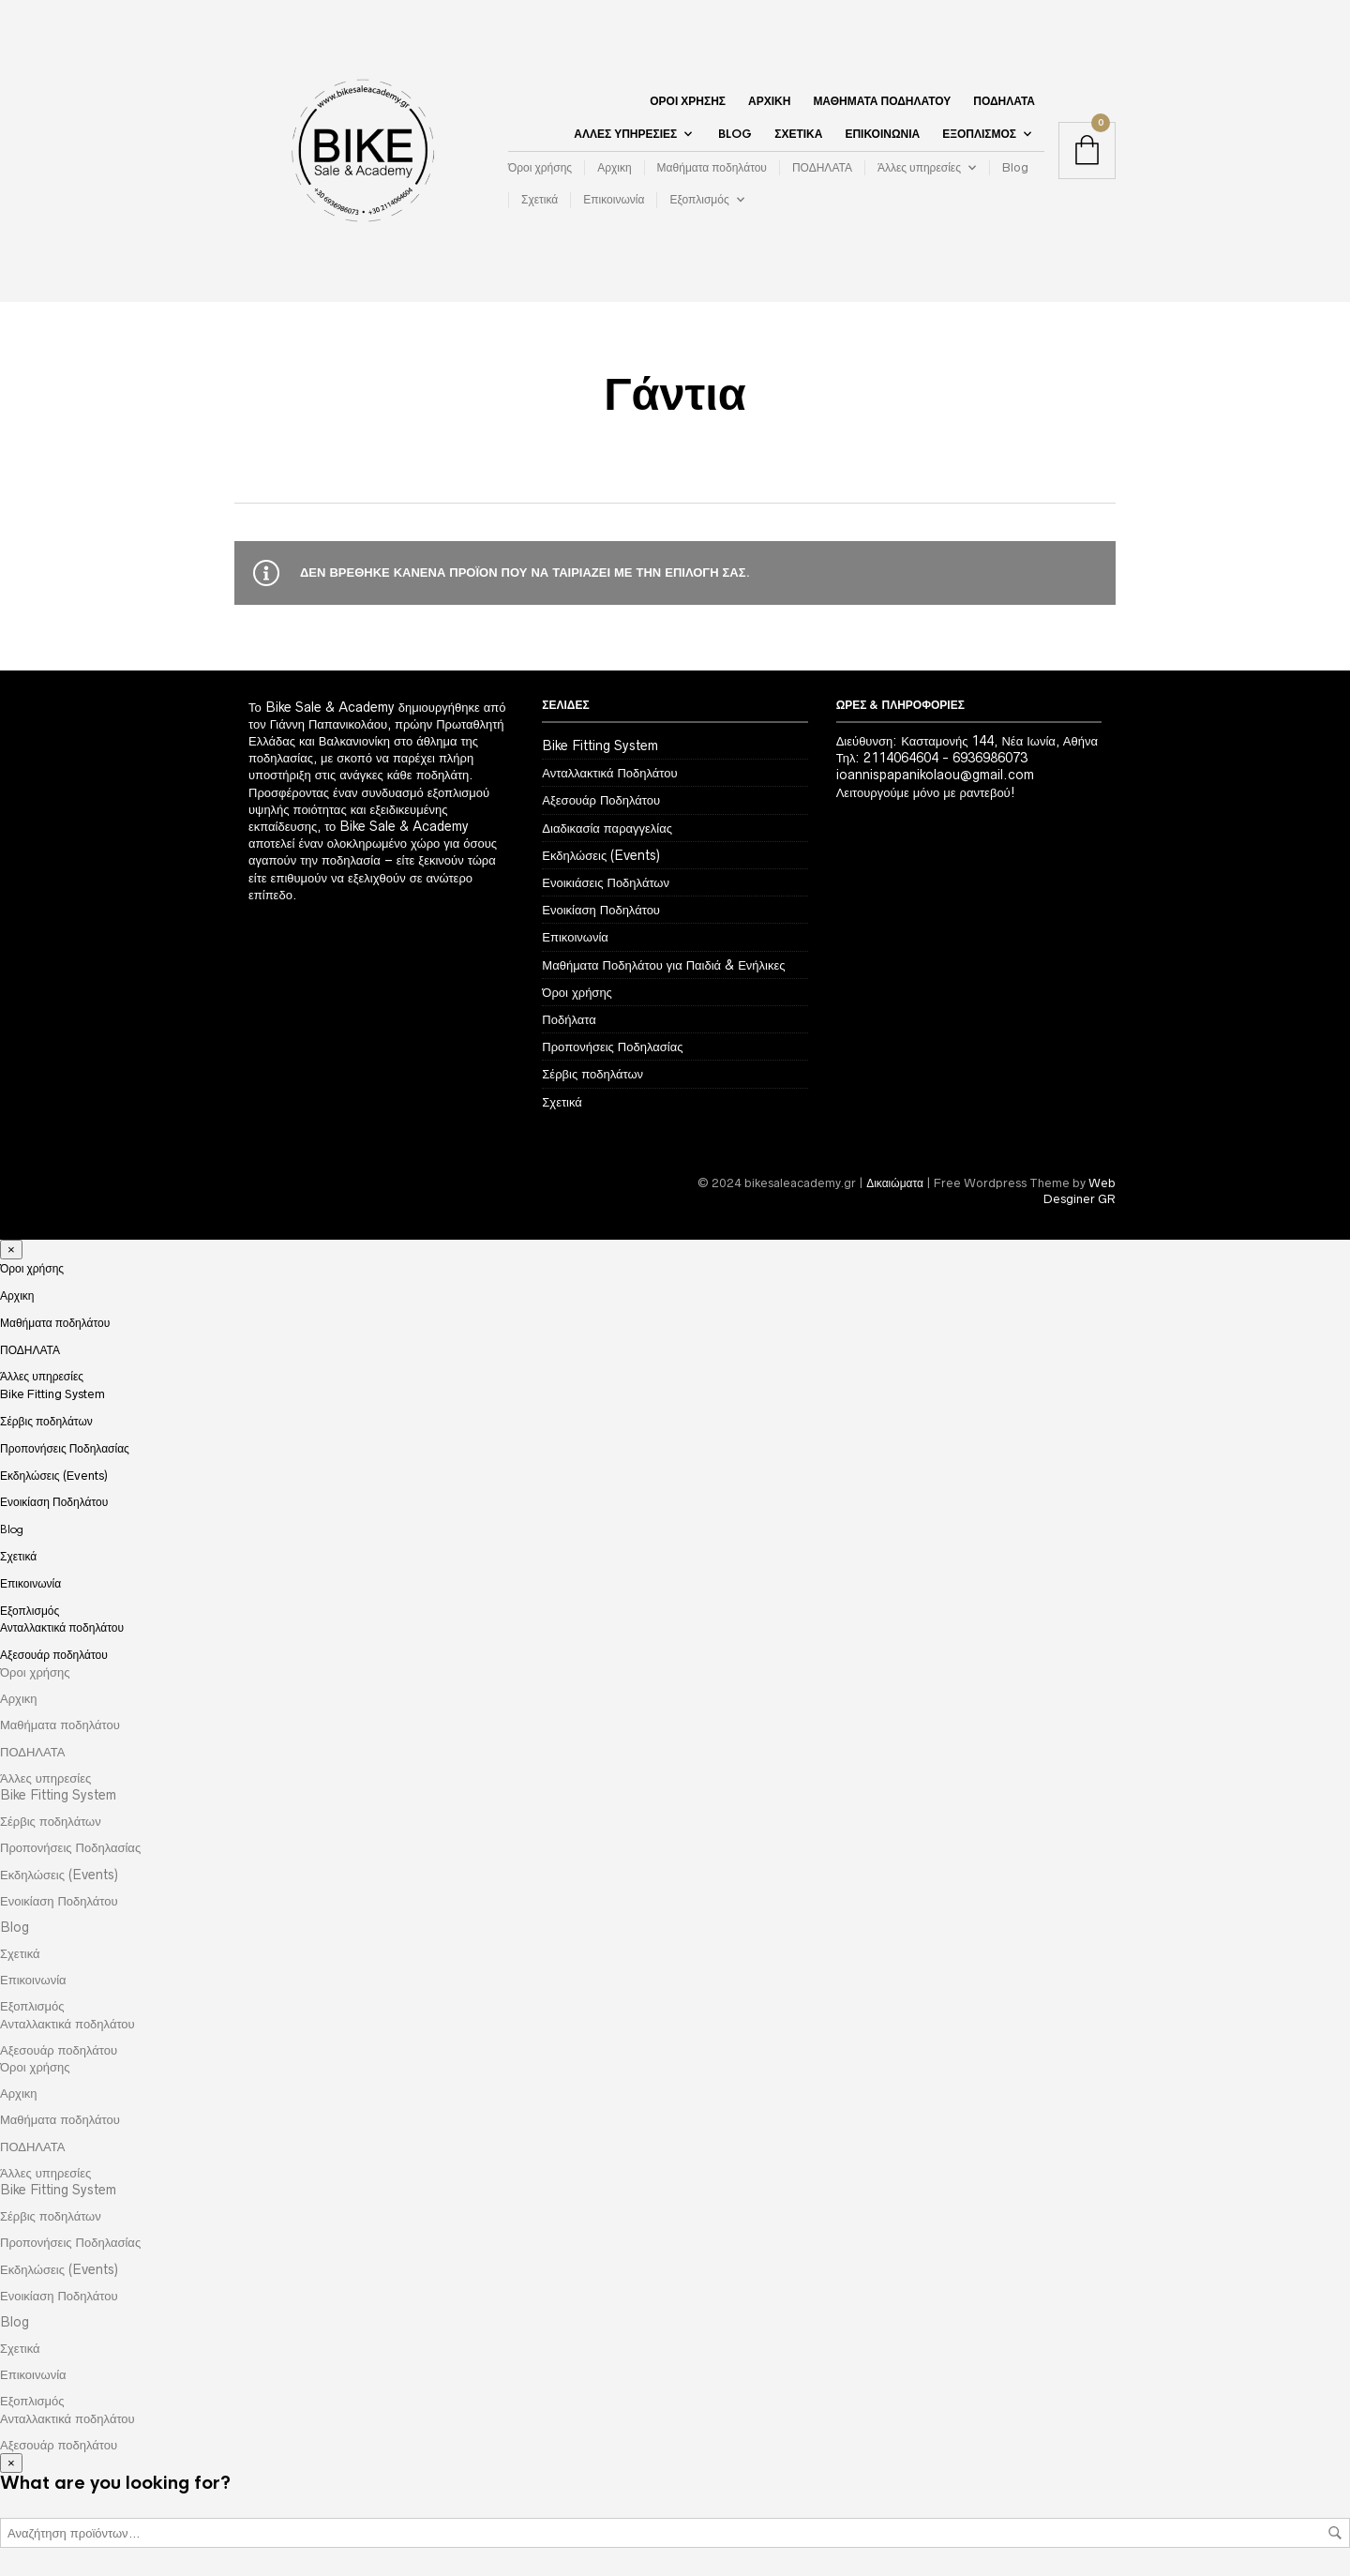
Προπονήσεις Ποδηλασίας (612, 1046)
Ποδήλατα (568, 1019)
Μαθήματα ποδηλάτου (882, 101)
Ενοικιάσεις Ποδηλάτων (605, 882)
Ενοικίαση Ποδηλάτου (601, 909)
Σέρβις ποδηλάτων (592, 1073)
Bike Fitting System (600, 745)
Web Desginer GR (1079, 1191)
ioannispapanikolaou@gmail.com (935, 774)
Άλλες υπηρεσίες (625, 134)
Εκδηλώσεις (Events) (601, 855)
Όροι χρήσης (688, 101)
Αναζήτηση (1335, 2532)
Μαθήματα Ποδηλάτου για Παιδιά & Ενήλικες (663, 964)
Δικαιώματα (894, 1183)
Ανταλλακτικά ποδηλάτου (62, 1627)
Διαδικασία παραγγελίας (607, 828)
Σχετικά (798, 134)
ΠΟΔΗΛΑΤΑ (1004, 101)
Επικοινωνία (882, 134)
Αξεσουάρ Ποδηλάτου (601, 799)
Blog (735, 134)
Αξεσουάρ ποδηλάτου (54, 1655)
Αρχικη (769, 101)
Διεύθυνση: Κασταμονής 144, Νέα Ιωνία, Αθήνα (967, 740)
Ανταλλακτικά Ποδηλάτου (609, 772)
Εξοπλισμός (979, 134)
